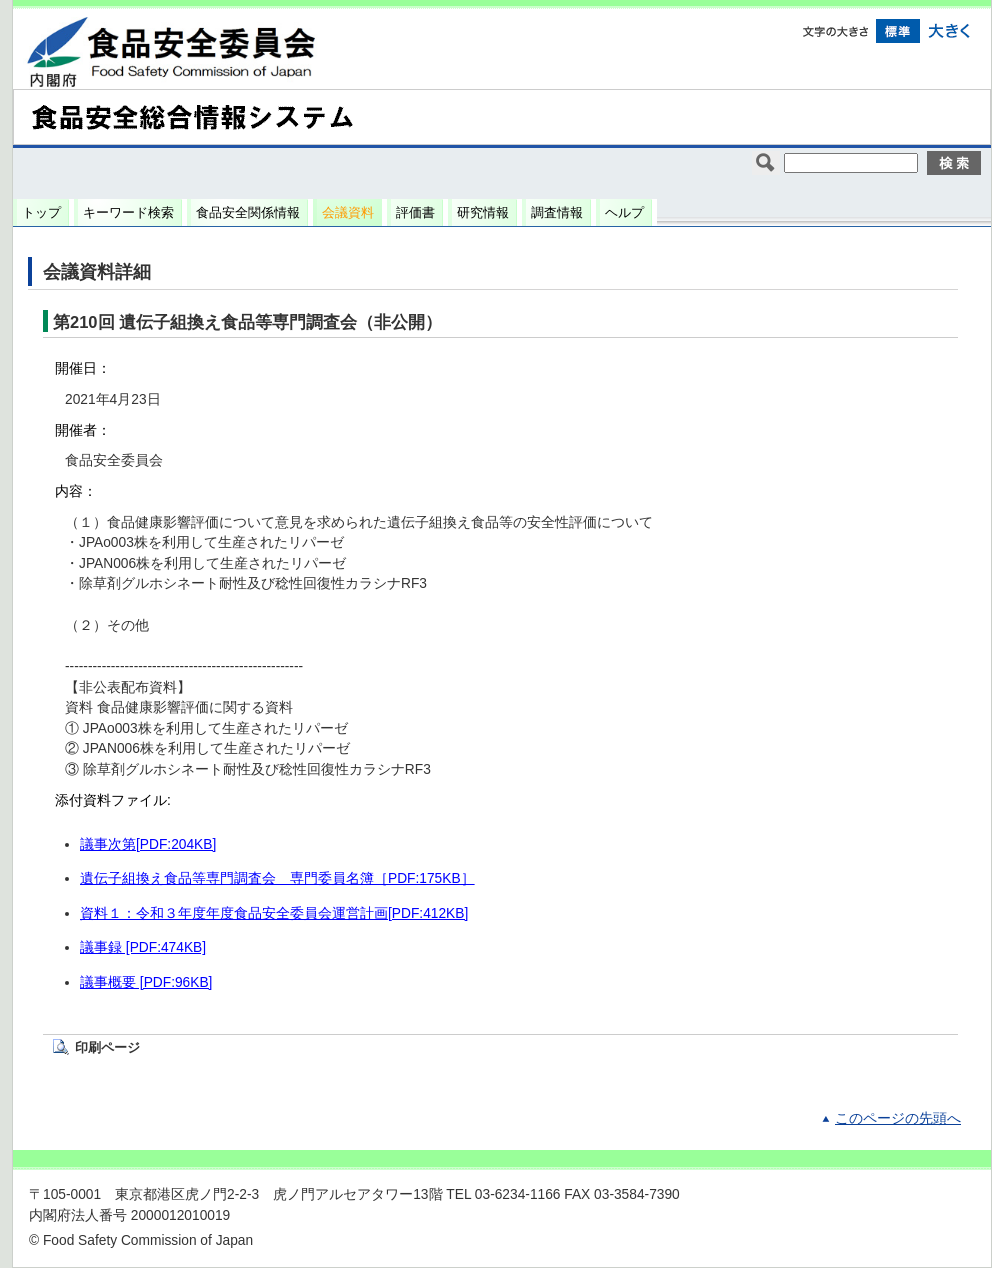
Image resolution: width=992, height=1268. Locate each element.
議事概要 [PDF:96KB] (146, 982)
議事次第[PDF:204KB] (148, 844)
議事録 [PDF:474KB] (143, 947)
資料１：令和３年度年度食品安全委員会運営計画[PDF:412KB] (274, 913)
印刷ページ (107, 1047)
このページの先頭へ (898, 1118)
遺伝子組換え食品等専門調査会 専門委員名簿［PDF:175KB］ (277, 878)
